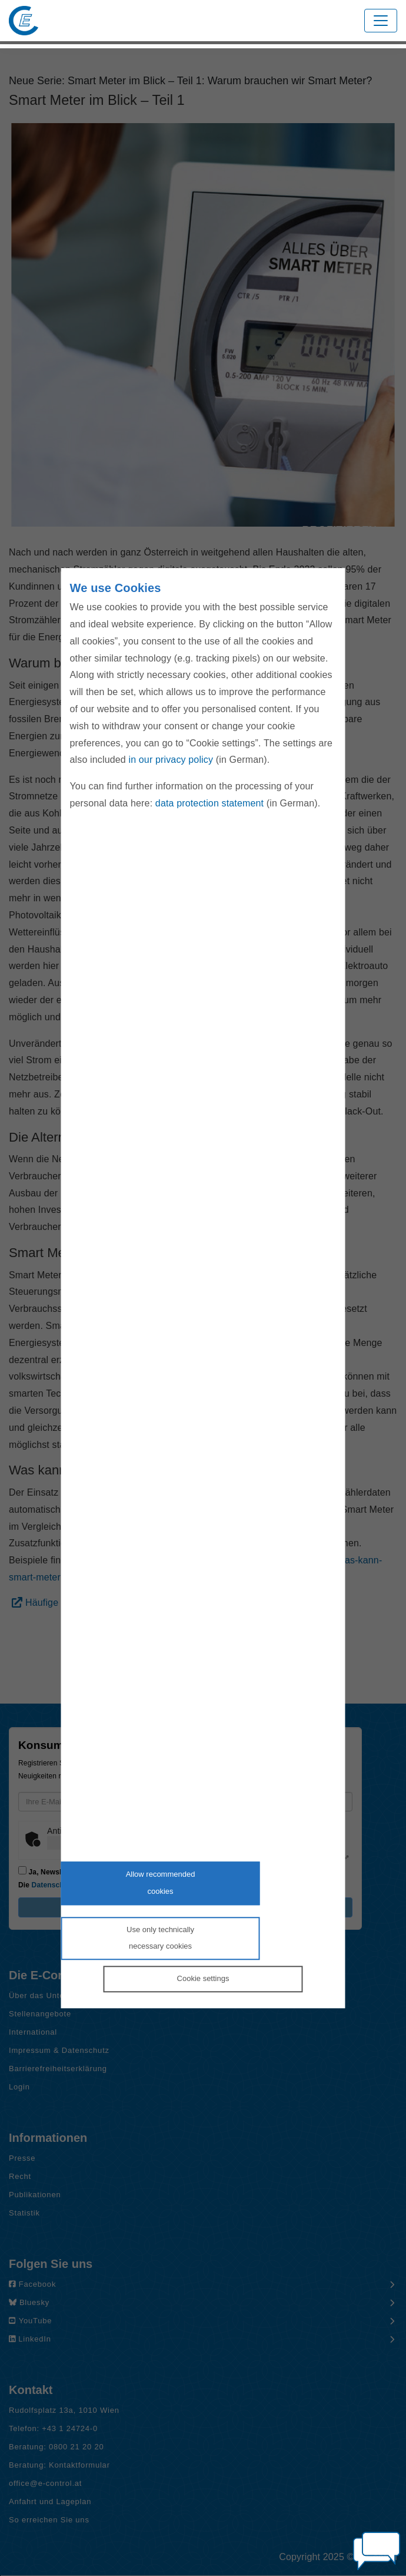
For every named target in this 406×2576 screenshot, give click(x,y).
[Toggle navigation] (380, 20)
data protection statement (209, 803)
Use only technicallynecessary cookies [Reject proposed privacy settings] (160, 1938)
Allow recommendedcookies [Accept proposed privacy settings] (160, 1883)
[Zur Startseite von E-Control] (23, 20)
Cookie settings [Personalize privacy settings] (203, 1978)
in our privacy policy (170, 760)
